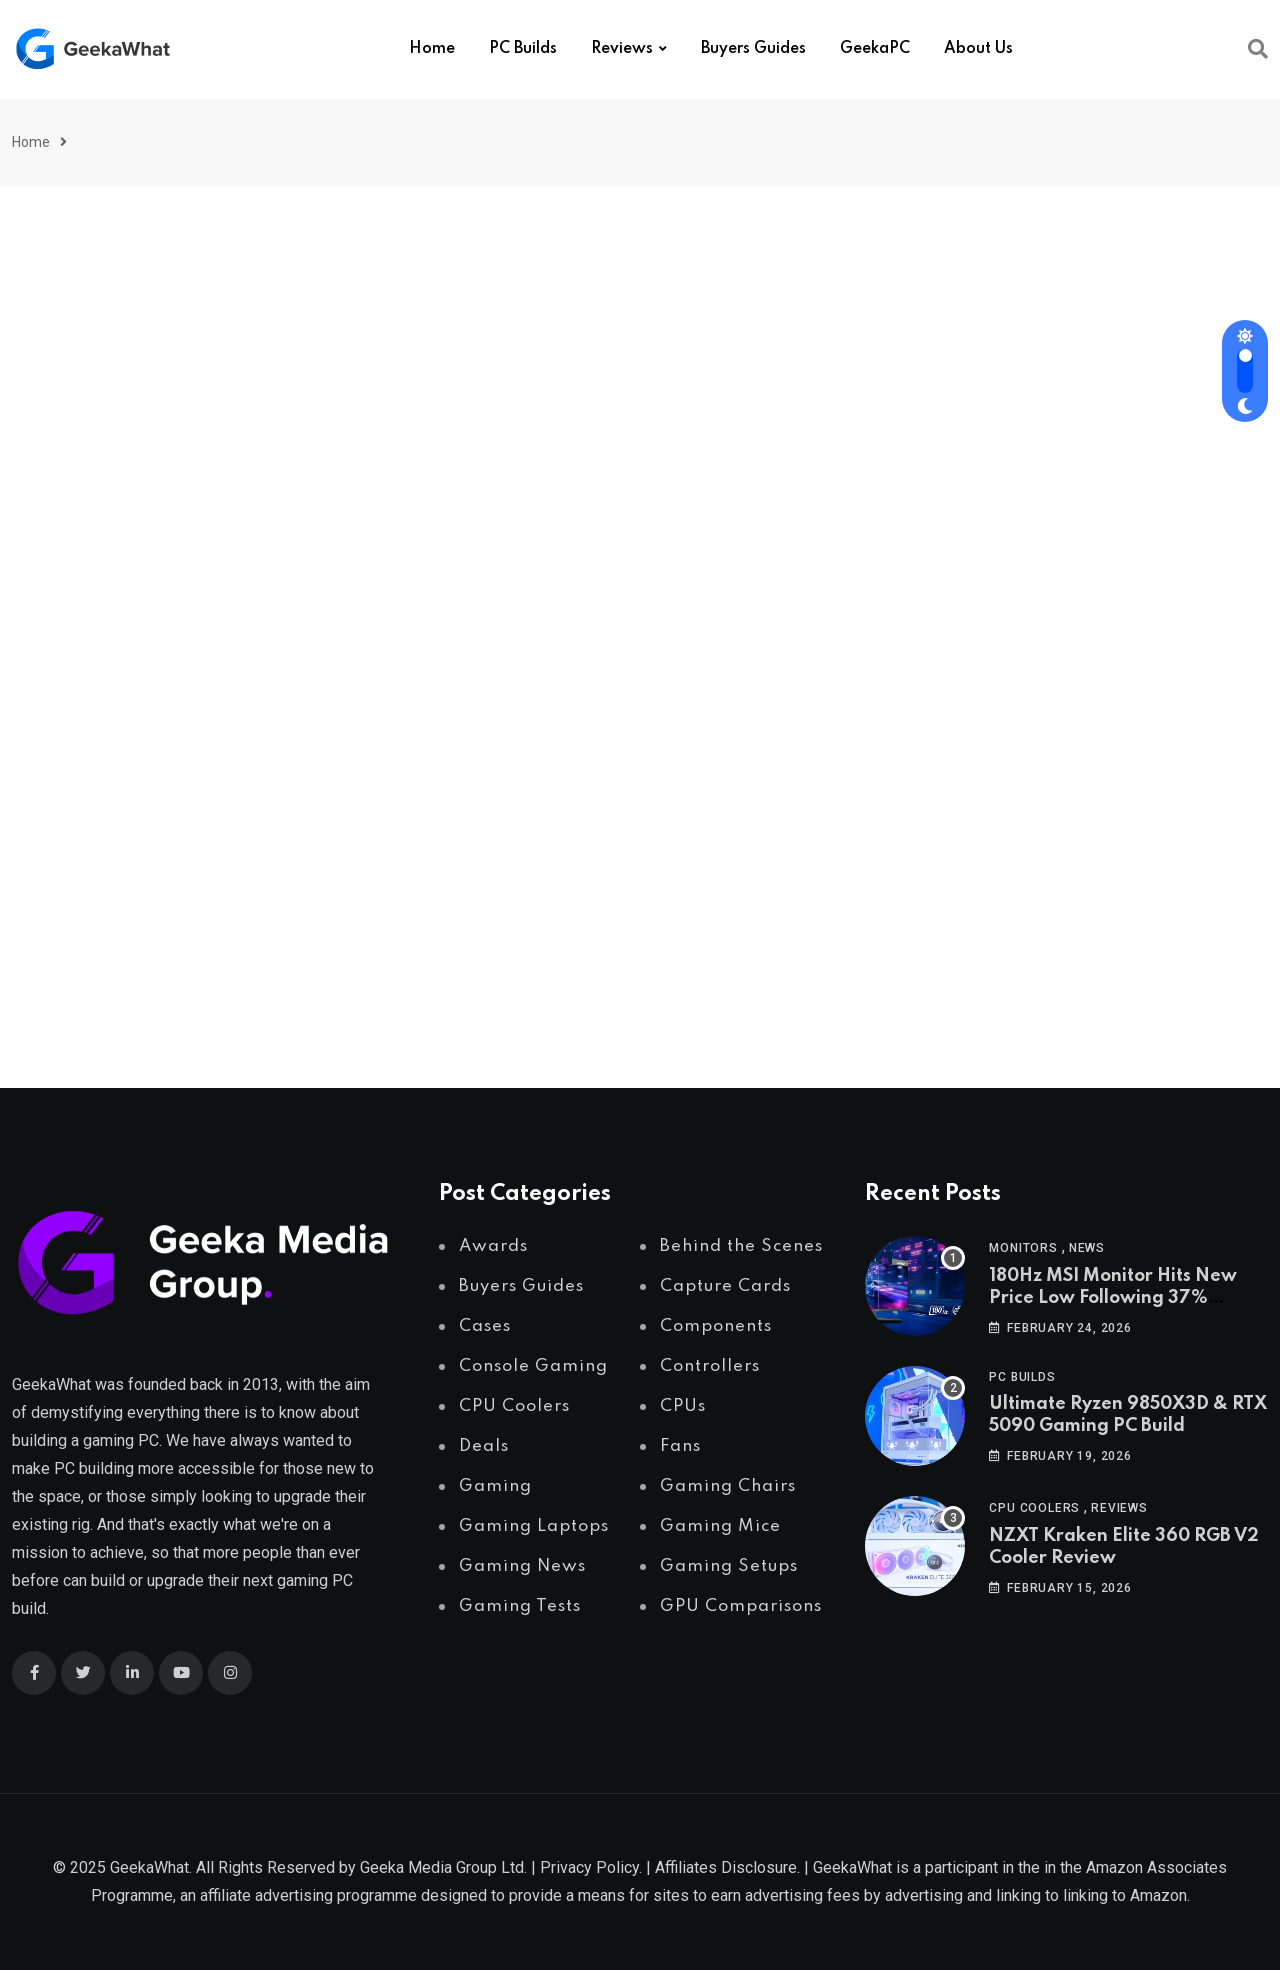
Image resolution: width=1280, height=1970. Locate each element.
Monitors (1023, 1248)
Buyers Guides (753, 49)
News (1087, 1248)
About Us (978, 49)
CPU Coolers (1034, 1508)
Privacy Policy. (591, 1867)
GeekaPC (875, 49)
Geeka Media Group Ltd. (443, 1867)
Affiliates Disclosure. (727, 1867)
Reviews (622, 49)
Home (432, 49)
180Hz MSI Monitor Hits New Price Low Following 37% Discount (1113, 1298)
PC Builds (523, 49)
